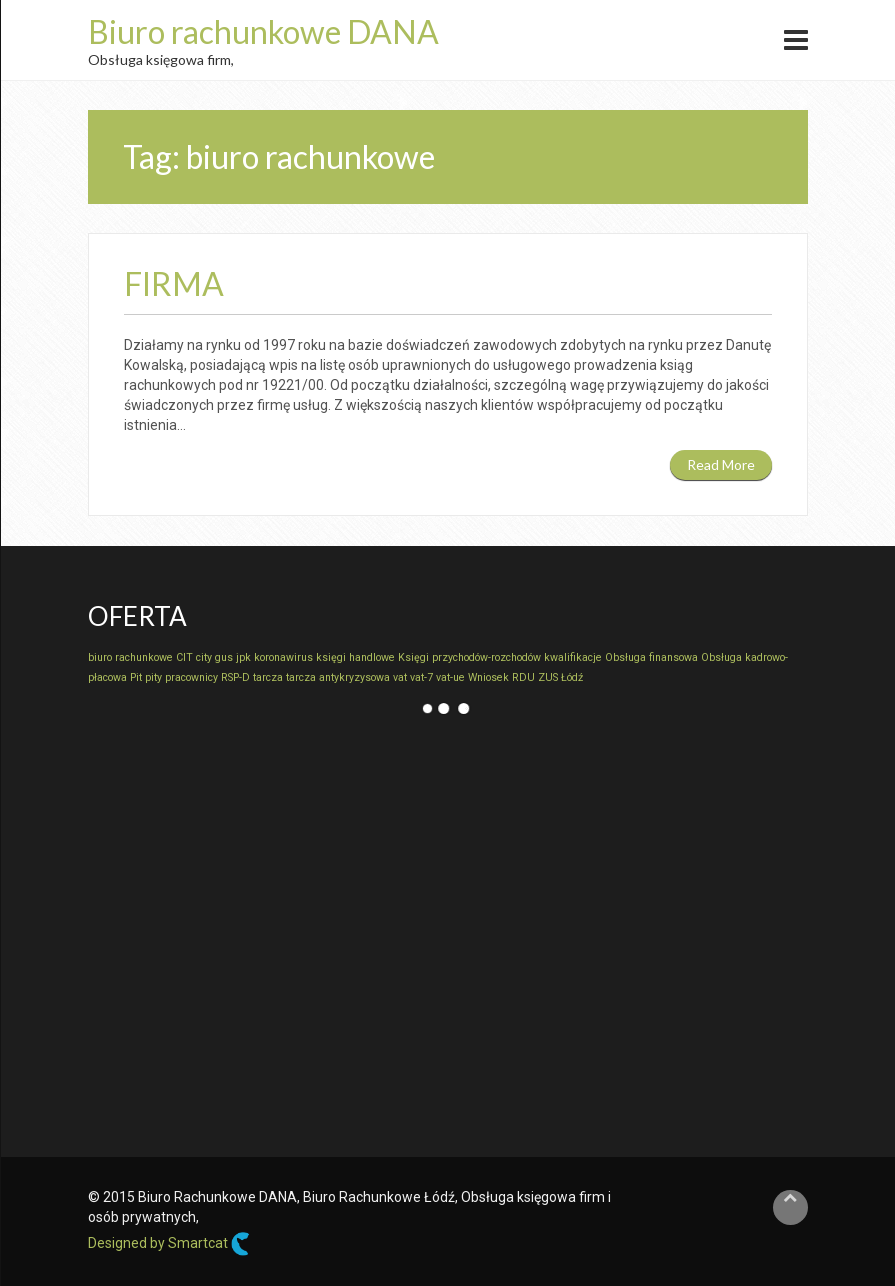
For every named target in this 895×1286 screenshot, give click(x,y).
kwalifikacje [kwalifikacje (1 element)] (573, 657)
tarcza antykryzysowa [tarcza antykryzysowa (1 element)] (338, 677)
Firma (174, 283)
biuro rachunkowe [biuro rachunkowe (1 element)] (130, 657)
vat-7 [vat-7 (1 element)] (421, 677)
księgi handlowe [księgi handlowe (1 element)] (355, 657)
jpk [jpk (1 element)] (243, 657)
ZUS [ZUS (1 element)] (548, 677)
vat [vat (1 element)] (400, 677)
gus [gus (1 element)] (224, 657)
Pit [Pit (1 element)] (136, 677)
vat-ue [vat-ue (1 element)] (450, 677)
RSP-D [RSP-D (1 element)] (235, 677)
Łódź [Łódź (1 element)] (572, 677)
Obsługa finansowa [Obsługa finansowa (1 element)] (651, 657)
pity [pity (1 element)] (153, 677)
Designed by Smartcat (169, 1244)
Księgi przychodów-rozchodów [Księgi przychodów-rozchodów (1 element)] (469, 657)
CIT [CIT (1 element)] (184, 657)
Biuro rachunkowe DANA (263, 31)
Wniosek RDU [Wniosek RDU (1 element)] (501, 677)
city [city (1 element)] (204, 657)
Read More (721, 464)
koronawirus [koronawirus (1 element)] (283, 657)
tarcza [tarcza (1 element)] (268, 677)
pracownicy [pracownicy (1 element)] (191, 677)
